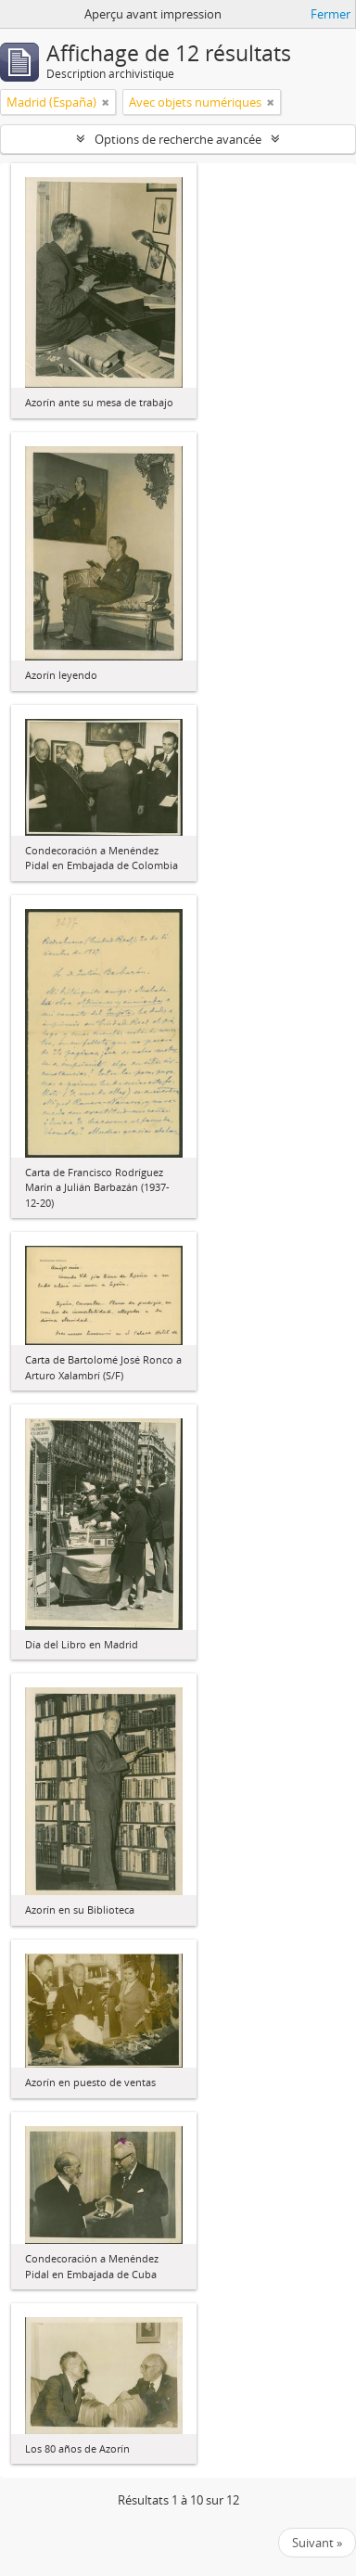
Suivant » (317, 2542)
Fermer (330, 14)
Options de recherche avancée (178, 139)
